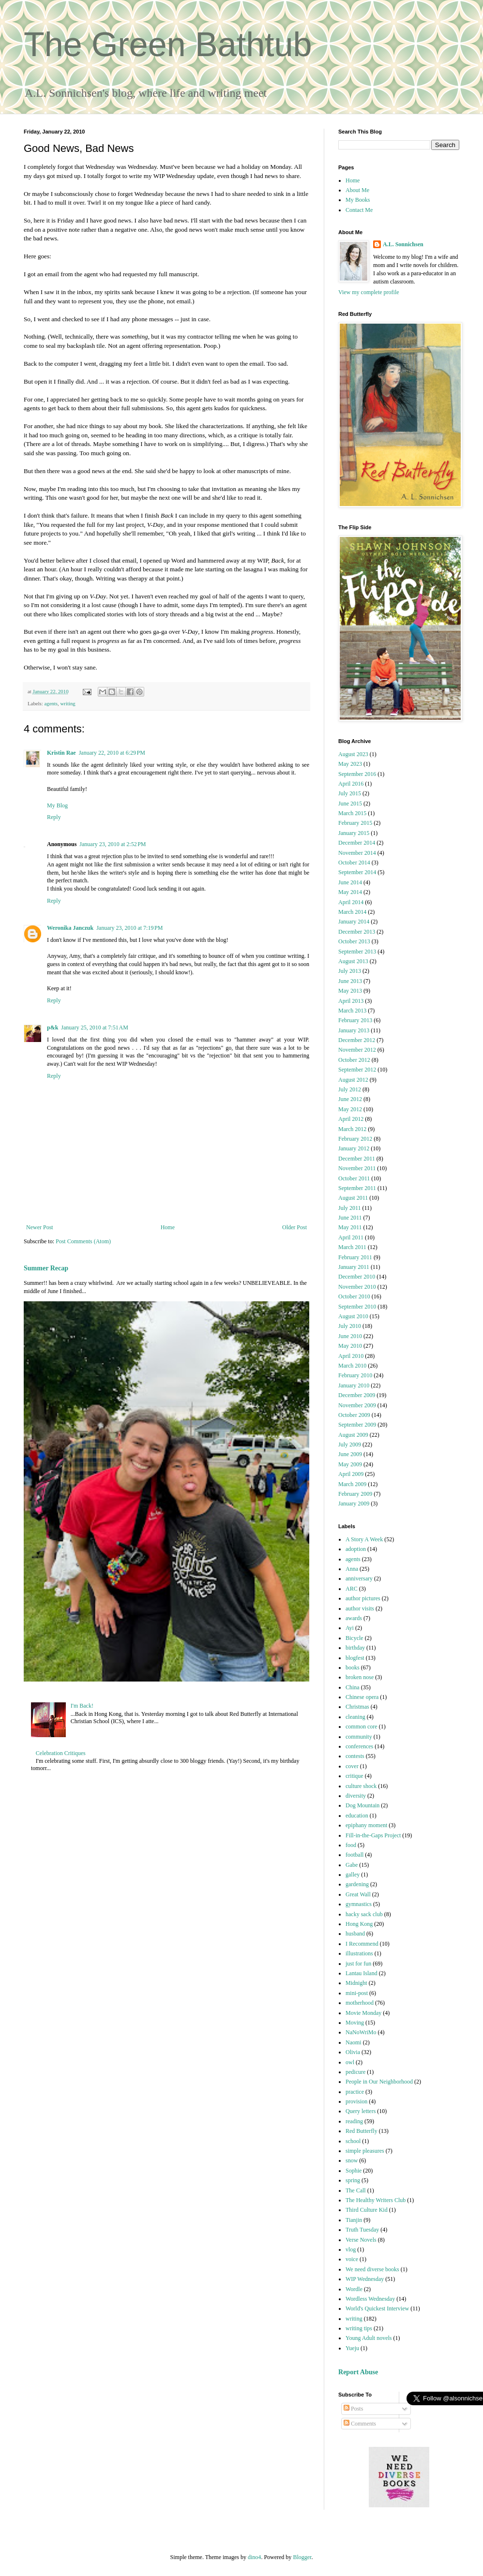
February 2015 (355, 822)
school (353, 2141)
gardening (357, 1884)
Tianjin (354, 2220)
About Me (357, 190)
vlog (351, 2249)
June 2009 (350, 1454)
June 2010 (350, 1336)
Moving (355, 2022)
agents (51, 703)
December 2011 (356, 1158)
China (353, 1687)
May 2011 (350, 1227)
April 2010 (350, 1356)
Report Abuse (358, 2372)
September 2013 (357, 951)
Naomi (354, 2042)
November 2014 (357, 852)
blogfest (355, 1657)
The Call (356, 2190)
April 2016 (350, 783)
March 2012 (352, 1129)
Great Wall (358, 1894)
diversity (356, 1795)
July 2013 (349, 971)
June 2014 (350, 882)
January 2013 (353, 1030)
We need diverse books (372, 2269)
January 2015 (353, 833)
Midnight (356, 1983)
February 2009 (355, 1493)
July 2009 (349, 1444)
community (359, 1736)
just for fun (358, 1963)
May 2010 (350, 1345)
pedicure (355, 2072)
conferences (359, 1746)
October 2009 (354, 1415)
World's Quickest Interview (377, 2308)
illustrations (359, 1953)
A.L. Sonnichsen (403, 244)
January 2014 (353, 921)
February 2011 (355, 1257)
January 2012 (353, 1148)
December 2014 (356, 842)
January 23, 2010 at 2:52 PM (112, 844)
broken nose (360, 1677)
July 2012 (349, 1089)
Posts (353, 2408)
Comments (360, 2423)
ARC (352, 1588)
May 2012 (350, 1109)
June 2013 (350, 981)
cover (352, 1766)
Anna (352, 1568)
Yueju (352, 2348)
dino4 (254, 2557)
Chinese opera (362, 1697)
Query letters (361, 2111)
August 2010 (353, 1316)
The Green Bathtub (168, 44)
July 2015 (349, 793)
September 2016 (357, 774)
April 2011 (350, 1237)
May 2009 (350, 1464)
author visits (360, 1608)
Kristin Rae (61, 752)
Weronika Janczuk (70, 927)
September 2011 (357, 1188)
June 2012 (350, 1099)
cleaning (355, 1716)
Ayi (350, 1627)
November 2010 (357, 1286)
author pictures (363, 1598)
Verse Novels (361, 2239)
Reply (54, 817)
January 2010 (353, 1385)
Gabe (352, 1864)
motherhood (360, 2002)
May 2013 (350, 990)
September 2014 (357, 872)
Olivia (353, 2052)
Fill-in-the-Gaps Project (373, 1835)
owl (350, 2062)
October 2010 (354, 1296)
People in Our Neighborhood (379, 2081)
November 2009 (357, 1405)
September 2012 (357, 1069)
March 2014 (352, 911)
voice (352, 2259)
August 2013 (353, 961)
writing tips (359, 2328)
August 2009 (353, 1434)
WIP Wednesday (365, 2279)
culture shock (361, 1786)
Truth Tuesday (362, 2229)
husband (355, 1933)
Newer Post (39, 1227)
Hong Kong (359, 1924)
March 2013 (352, 1010)
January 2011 (353, 1267)
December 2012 (356, 1040)
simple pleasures (365, 2150)
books (353, 1667)
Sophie (354, 2170)
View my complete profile (368, 292)
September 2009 (357, 1424)
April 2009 (350, 1474)
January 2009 (353, 1503)
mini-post (357, 1993)
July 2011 (349, 1208)
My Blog (57, 805)
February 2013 (355, 1020)
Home (168, 1227)
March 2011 (352, 1247)
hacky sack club (364, 1914)
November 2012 (357, 1049)
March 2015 (352, 813)
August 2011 (353, 1197)
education (357, 1815)
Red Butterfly (361, 2131)
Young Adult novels (369, 2338)
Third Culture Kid (367, 2209)
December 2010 (356, 1276)
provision (356, 2101)
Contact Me (359, 210)
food (351, 1845)
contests (355, 1756)
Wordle (354, 2289)
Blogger (302, 2557)
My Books (358, 199)
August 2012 (353, 1079)
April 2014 (350, 902)
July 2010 (349, 1326)
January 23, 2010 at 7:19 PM (129, 927)
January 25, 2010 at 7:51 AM (94, 1027)
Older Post (294, 1227)
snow (352, 2160)
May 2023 (350, 763)
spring (353, 2180)
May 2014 (350, 892)
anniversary (359, 1578)
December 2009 (356, 1395)
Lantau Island (361, 1973)
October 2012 (354, 1060)
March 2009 (352, 1484)
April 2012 (350, 1119)
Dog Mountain (362, 1805)
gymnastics (359, 1904)
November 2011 (357, 1168)
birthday (355, 1647)
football (354, 1854)
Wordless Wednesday (370, 2298)
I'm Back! (82, 1705)
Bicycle (354, 1638)
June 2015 (350, 803)
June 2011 (350, 1217)
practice (355, 2091)
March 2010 (352, 1365)
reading (354, 2121)
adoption (356, 1549)
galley (353, 1874)
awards (354, 1618)
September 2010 (357, 1306)
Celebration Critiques (61, 1753)
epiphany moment (366, 1825)
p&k (52, 1027)
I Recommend (362, 1943)
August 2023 (353, 754)
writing (67, 703)
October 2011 (354, 1178)
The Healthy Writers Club (376, 2200)
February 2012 (355, 1138)
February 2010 (355, 1375)
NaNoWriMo (361, 2032)
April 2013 (350, 1001)
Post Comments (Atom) (83, 1241)
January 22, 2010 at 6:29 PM (112, 752)
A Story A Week (364, 1539)
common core (361, 1726)
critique (354, 1775)
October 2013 (354, 941)
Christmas (357, 1706)
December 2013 (356, 931)
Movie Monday (363, 2013)
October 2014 (354, 862)
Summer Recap (46, 1268)
